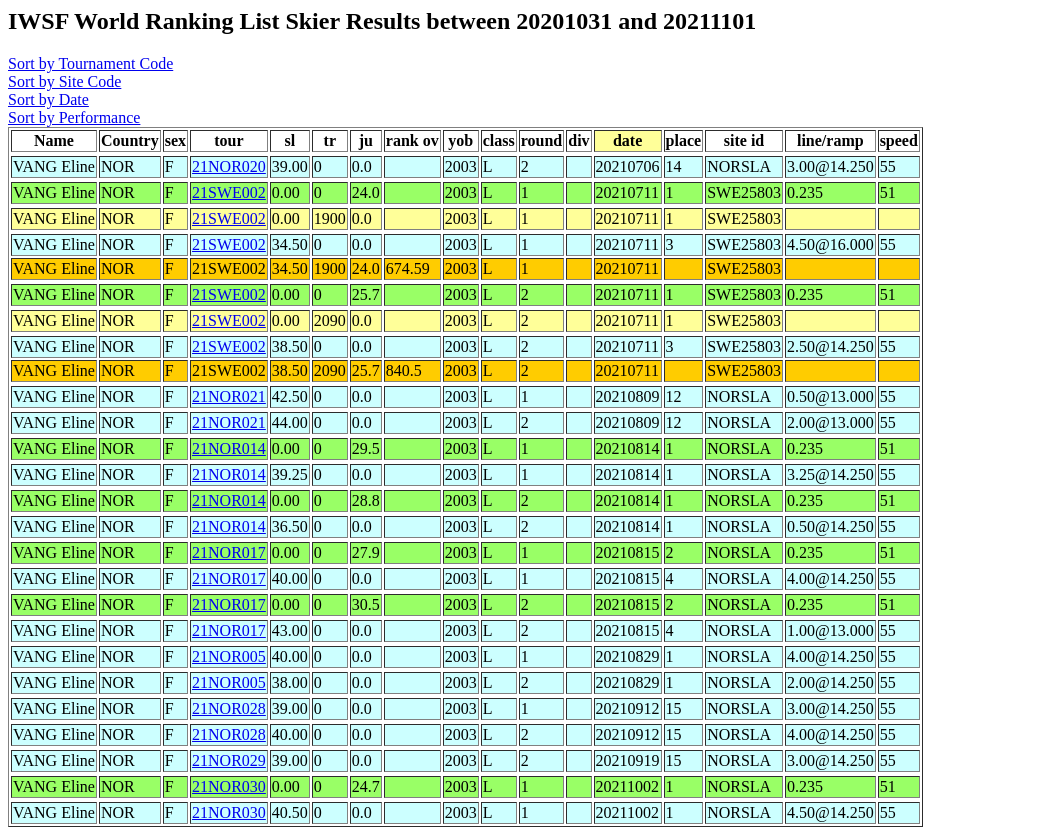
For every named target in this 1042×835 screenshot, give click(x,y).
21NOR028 (229, 708)
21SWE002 (229, 192)
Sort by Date (48, 99)
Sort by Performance (74, 117)
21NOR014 (229, 448)
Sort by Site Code (64, 81)
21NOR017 (229, 552)
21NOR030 (229, 786)
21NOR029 (229, 760)
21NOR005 (229, 656)
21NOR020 (229, 166)
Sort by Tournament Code (90, 63)
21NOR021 (229, 396)
